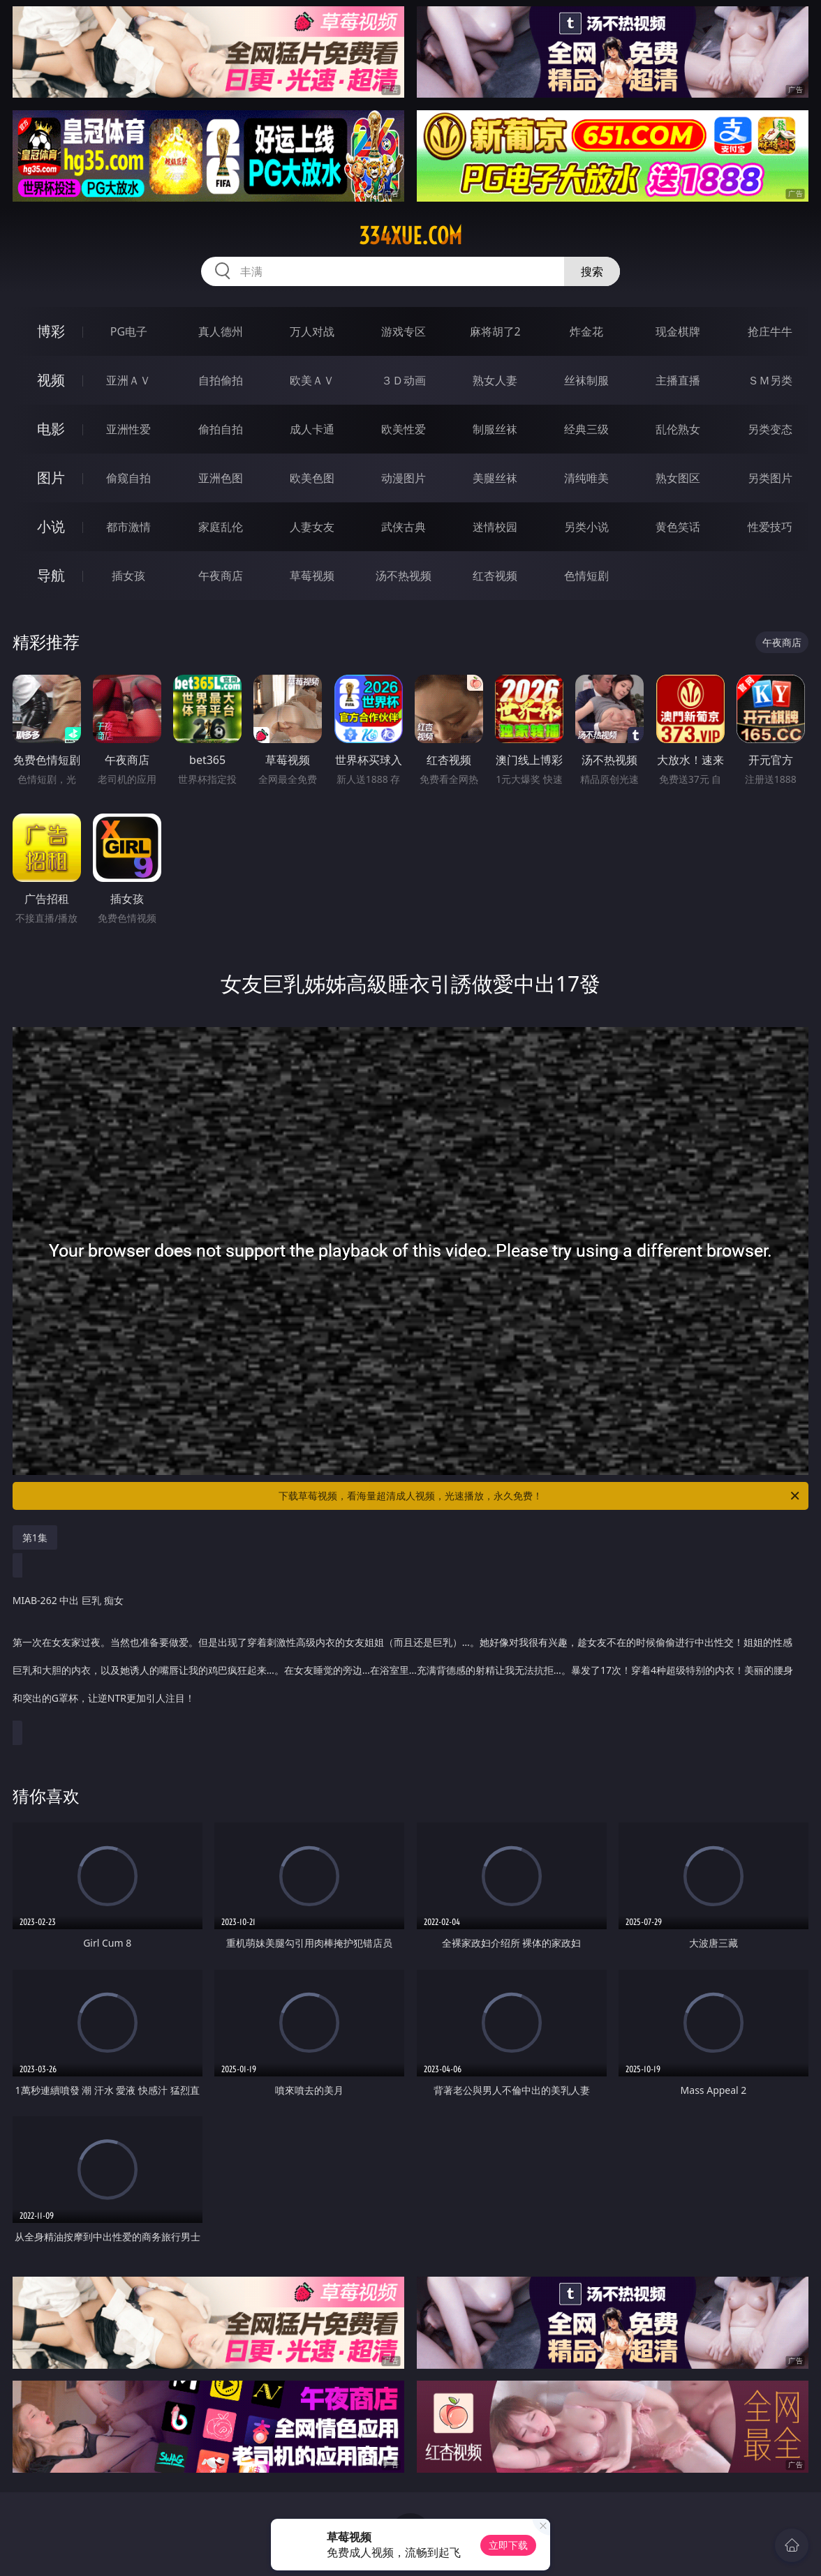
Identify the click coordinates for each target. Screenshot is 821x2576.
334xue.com (410, 236)
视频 (51, 379)
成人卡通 (312, 429)
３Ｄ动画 (403, 380)
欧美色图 (312, 478)
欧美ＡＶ (312, 380)
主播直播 (678, 380)
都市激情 (128, 526)
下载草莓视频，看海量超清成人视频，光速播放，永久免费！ (540, 1496)
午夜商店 (220, 575)
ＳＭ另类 (770, 380)
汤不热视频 (403, 575)
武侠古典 (403, 526)
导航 (51, 575)
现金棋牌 (678, 331)
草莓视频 (312, 575)
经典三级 (586, 429)
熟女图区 (678, 478)
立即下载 (508, 2545)
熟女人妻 (495, 380)
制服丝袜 (495, 429)
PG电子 (128, 331)
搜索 (592, 271)
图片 (51, 477)
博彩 (51, 331)
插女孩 (128, 575)
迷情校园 (495, 526)
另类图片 (770, 478)
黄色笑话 (678, 526)
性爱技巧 (770, 526)
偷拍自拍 (220, 429)
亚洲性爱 (128, 429)
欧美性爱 (403, 429)
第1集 (34, 1537)
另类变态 (770, 429)
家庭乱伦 (220, 526)
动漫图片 (403, 478)
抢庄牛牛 (770, 331)
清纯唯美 (586, 478)
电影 (51, 428)
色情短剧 (586, 575)
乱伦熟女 (678, 429)
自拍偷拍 (220, 380)
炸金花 (586, 331)
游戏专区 (403, 331)
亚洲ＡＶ (128, 380)
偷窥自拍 (128, 478)
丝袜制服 (586, 380)
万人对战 (312, 331)
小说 (51, 526)
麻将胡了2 (495, 331)
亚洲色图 (220, 478)
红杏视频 (495, 575)
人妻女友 (312, 526)
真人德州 (220, 331)
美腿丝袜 (495, 478)
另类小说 (586, 526)
